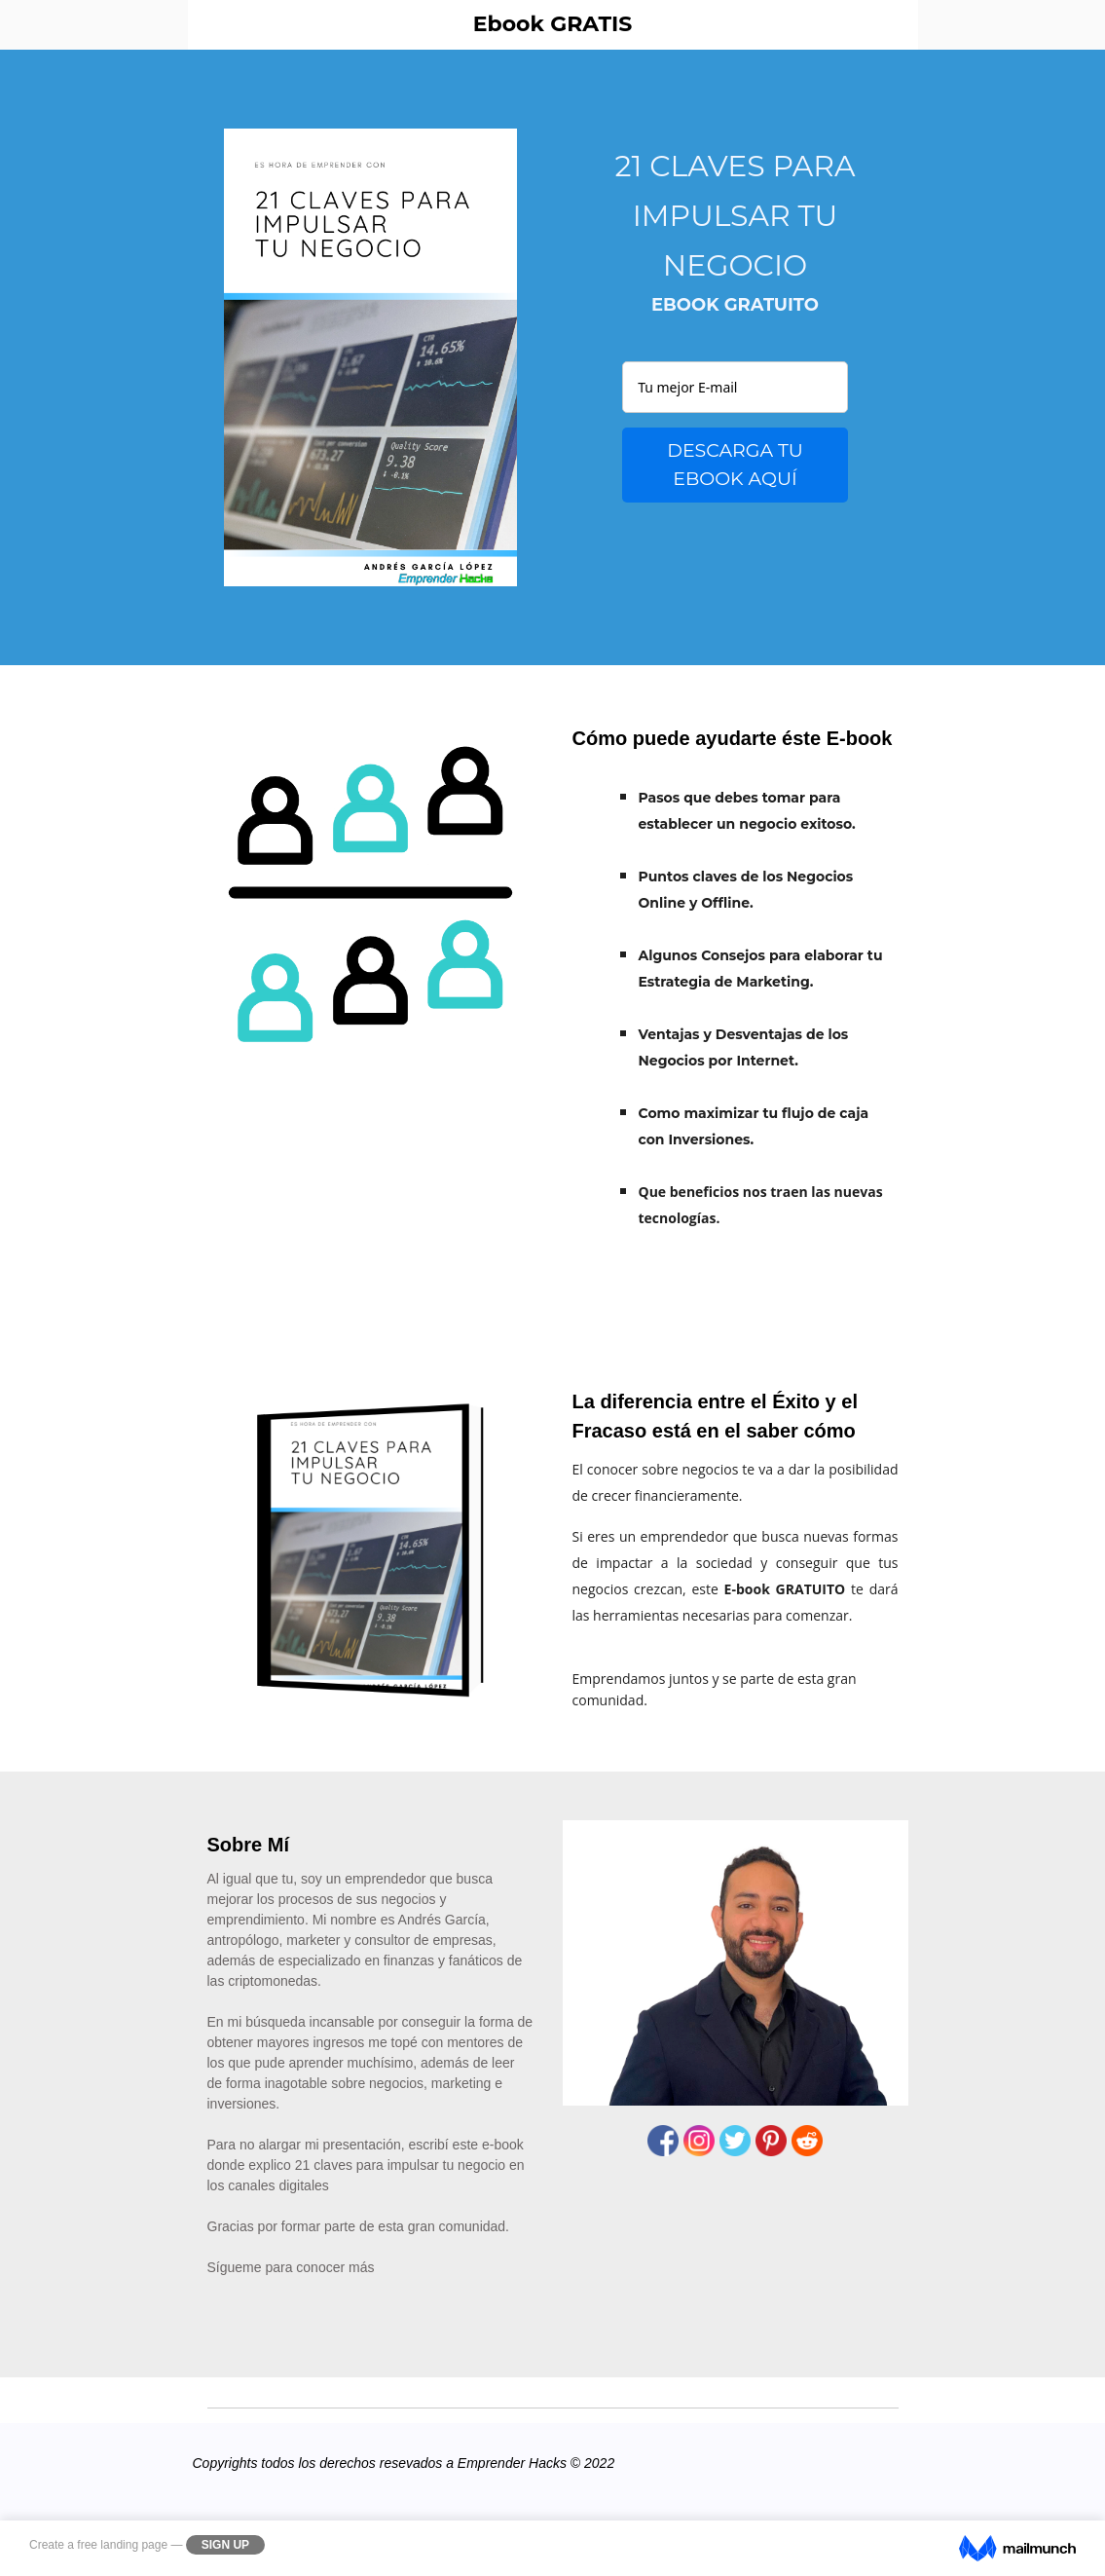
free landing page (122, 2545)
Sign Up (225, 2545)
